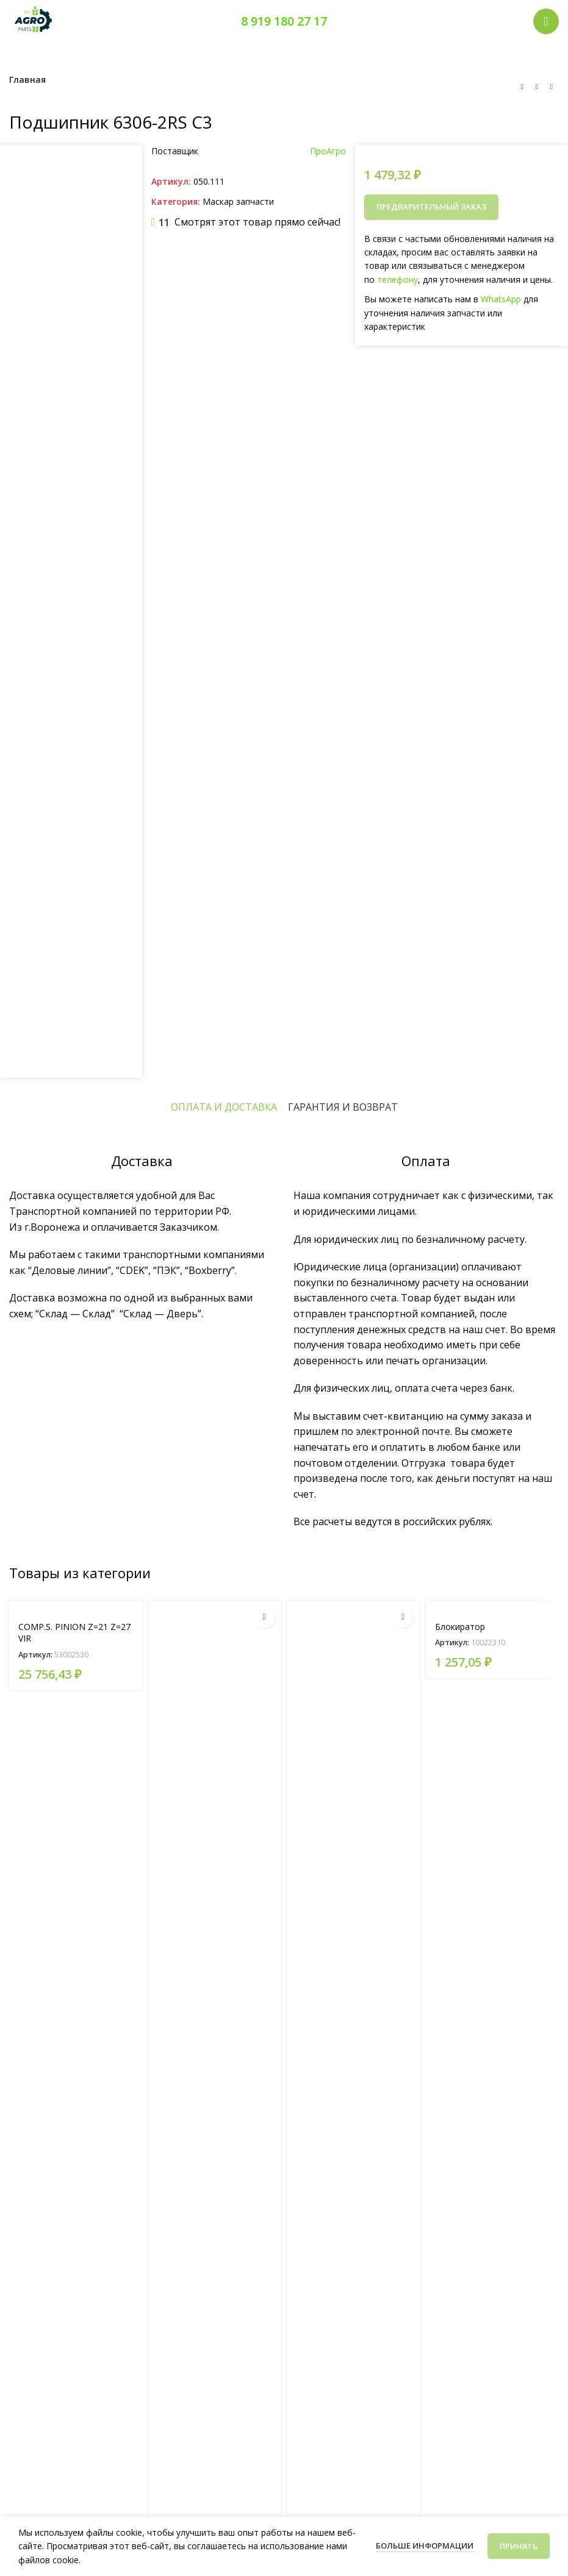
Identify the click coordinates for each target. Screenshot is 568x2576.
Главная (27, 79)
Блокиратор (460, 1626)
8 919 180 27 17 (284, 21)
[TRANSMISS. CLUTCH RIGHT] (353, 2058)
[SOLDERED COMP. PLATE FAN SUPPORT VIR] (214, 2058)
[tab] (224, 1107)
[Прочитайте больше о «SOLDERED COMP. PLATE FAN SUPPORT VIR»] (264, 1617)
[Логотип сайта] (33, 20)
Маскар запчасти (238, 201)
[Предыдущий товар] (522, 86)
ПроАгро (328, 151)
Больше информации (425, 2545)
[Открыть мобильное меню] (546, 21)
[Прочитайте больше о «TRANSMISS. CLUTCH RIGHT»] (403, 1617)
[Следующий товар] (551, 86)
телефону (397, 279)
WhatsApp (501, 299)
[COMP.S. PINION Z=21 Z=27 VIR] (75, 1607)
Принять (518, 2546)
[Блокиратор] (492, 1607)
